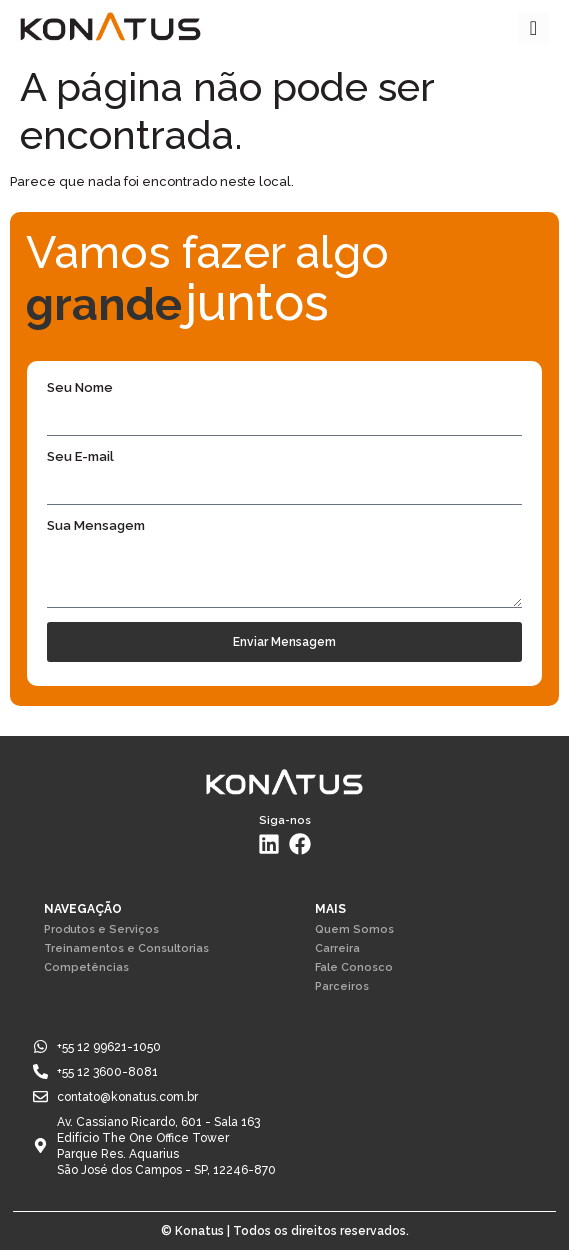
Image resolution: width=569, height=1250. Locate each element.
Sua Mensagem (96, 526)
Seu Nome (80, 388)
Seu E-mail (80, 457)
